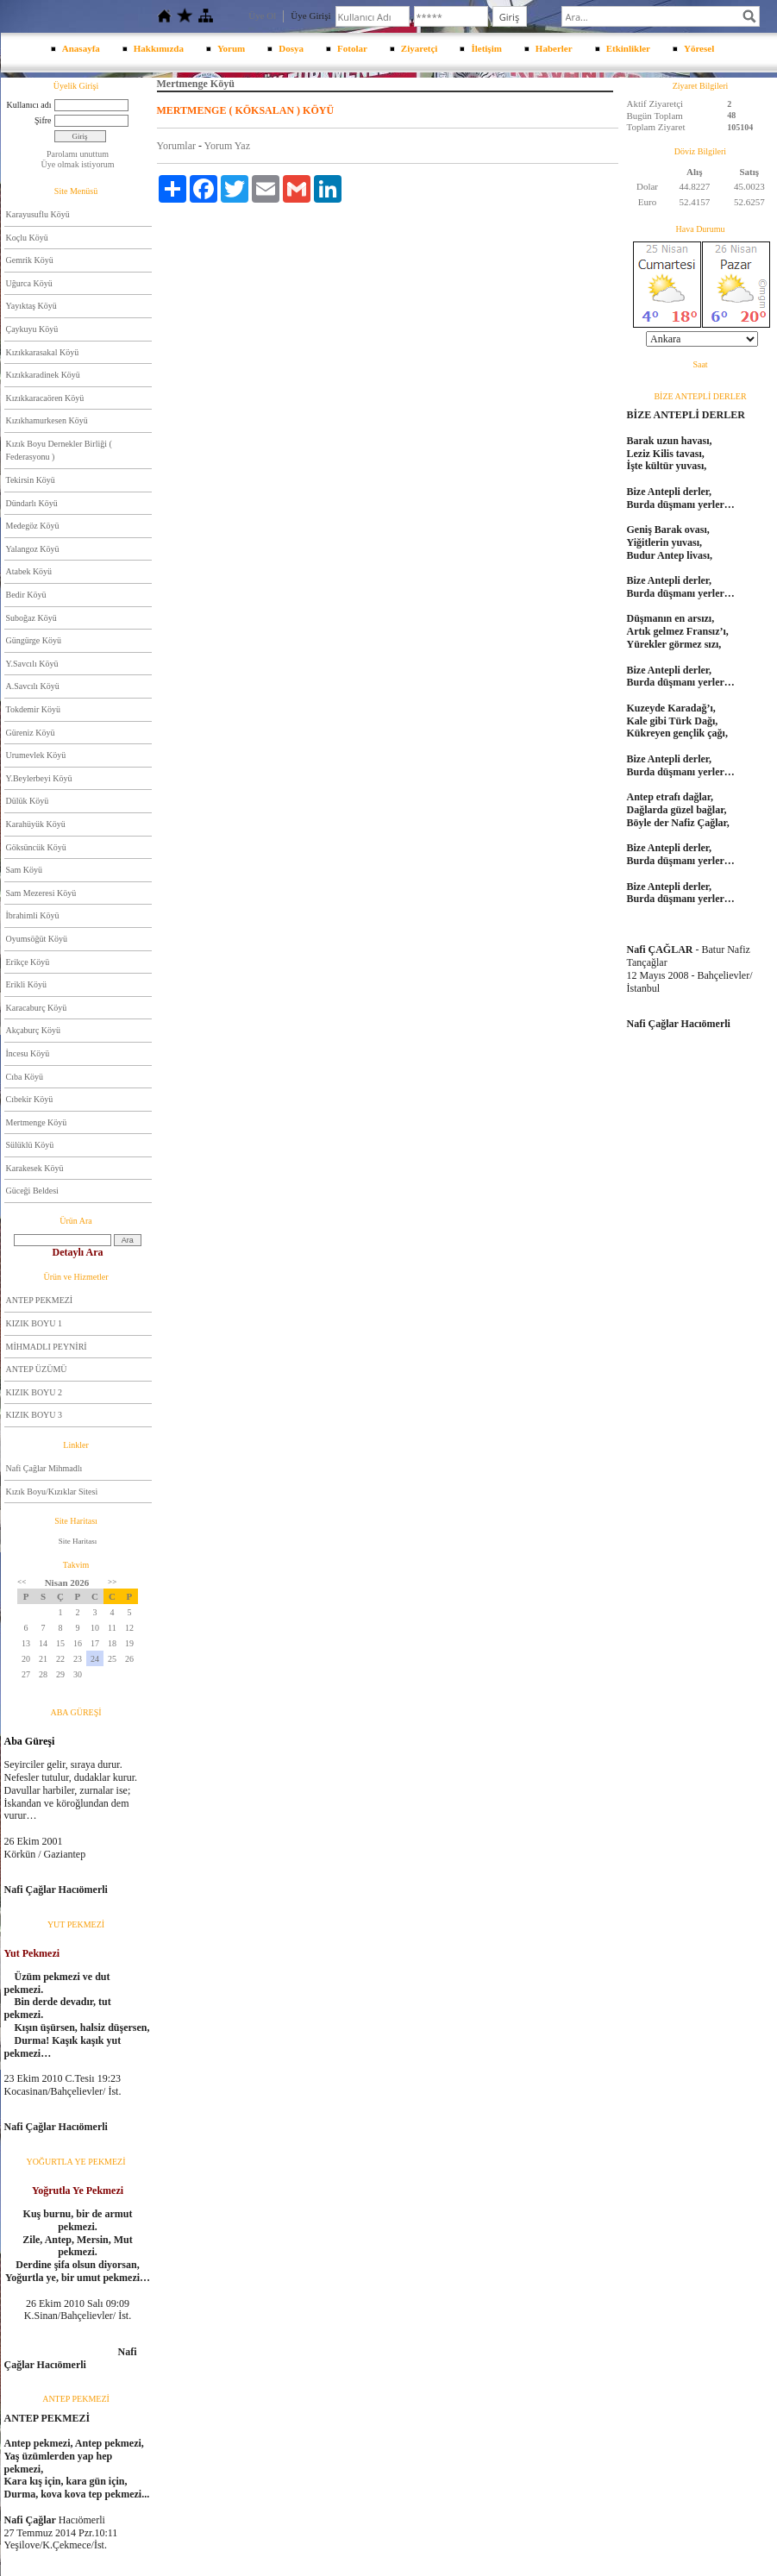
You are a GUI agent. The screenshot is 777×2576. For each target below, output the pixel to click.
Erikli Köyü (26, 984)
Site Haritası (78, 1541)
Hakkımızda (159, 48)
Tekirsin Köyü (30, 480)
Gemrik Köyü (29, 260)
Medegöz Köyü (33, 525)
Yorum (231, 48)
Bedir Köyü (26, 594)
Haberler (554, 48)
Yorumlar (176, 146)
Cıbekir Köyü (29, 1099)
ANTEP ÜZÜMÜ (36, 1369)
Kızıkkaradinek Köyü (43, 374)
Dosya (291, 48)
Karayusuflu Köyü (38, 214)
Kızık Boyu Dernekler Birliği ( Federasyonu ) (59, 450)
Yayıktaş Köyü (31, 305)
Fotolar (352, 48)
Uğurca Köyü (29, 283)
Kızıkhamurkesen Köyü (47, 420)
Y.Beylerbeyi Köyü (39, 778)
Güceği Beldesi (32, 1190)
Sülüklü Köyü (30, 1145)
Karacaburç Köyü (36, 1007)
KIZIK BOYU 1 (34, 1323)
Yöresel (699, 48)
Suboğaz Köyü (31, 618)
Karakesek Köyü (35, 1168)
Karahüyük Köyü (36, 824)
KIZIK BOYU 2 (34, 1392)
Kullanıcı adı (29, 105)
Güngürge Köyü (34, 640)
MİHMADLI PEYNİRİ (46, 1346)
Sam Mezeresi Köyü (41, 893)
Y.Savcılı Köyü (32, 663)
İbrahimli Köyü (33, 915)
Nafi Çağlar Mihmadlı (44, 1468)
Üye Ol (262, 15)
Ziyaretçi (419, 48)
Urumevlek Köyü (36, 755)
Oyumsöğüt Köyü (36, 938)
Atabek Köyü (29, 571)
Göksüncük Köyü (36, 847)
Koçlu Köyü (27, 237)
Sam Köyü (24, 869)
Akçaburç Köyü (33, 1030)
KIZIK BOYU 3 (34, 1415)
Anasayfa (81, 48)
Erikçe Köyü (28, 962)
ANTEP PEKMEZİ (39, 1300)
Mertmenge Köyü (36, 1122)
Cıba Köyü (25, 1076)
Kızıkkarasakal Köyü (42, 352)
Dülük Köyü (27, 800)
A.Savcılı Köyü (33, 686)
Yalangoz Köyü (33, 549)
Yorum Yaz (227, 146)
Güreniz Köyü (30, 732)
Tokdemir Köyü (33, 709)
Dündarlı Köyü (32, 503)
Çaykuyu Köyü (32, 329)
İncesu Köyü (28, 1053)
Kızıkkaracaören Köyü (45, 398)
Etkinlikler (628, 48)
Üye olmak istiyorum (78, 164)
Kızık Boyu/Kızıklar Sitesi (52, 1491)
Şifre (42, 120)
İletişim (486, 48)
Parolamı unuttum (78, 154)
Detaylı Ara (78, 1252)
